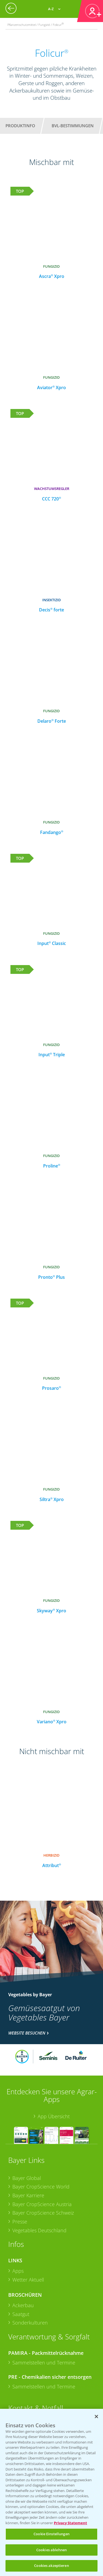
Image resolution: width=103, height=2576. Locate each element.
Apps (18, 2271)
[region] (51, 2492)
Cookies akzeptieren (51, 2565)
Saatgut (20, 2314)
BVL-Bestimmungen (73, 125)
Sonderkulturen (30, 2322)
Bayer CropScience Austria (42, 2204)
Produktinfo (20, 125)
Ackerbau (23, 2305)
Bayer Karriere (28, 2195)
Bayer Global (26, 2178)
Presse (19, 2221)
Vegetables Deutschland (39, 2230)
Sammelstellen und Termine (43, 2362)
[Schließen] (96, 2416)
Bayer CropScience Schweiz (43, 2212)
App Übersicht (54, 2116)
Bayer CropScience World (40, 2186)
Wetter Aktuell (28, 2279)
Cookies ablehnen (51, 2549)
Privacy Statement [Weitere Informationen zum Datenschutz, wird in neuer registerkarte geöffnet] (70, 2522)
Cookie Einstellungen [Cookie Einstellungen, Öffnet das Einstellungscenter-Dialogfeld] (51, 2533)
